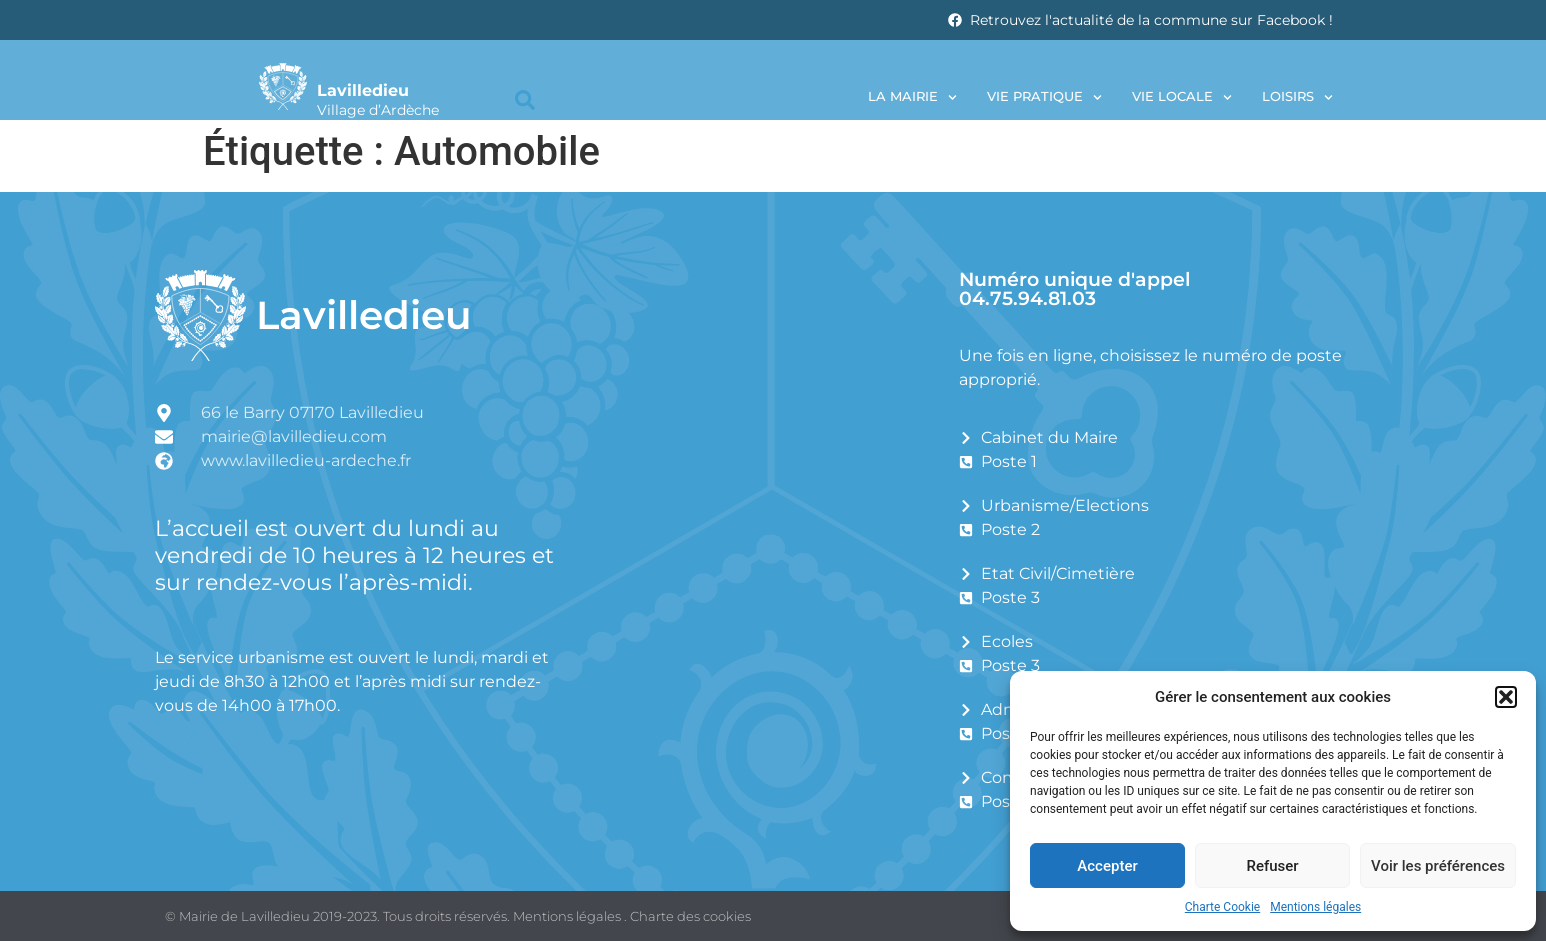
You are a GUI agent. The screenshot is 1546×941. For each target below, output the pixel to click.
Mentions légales (1315, 907)
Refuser (1272, 866)
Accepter (1107, 866)
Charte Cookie (1222, 907)
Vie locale (1182, 97)
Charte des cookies (690, 916)
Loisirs (1297, 97)
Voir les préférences (1438, 866)
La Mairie (912, 97)
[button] (1506, 697)
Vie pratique (1044, 97)
